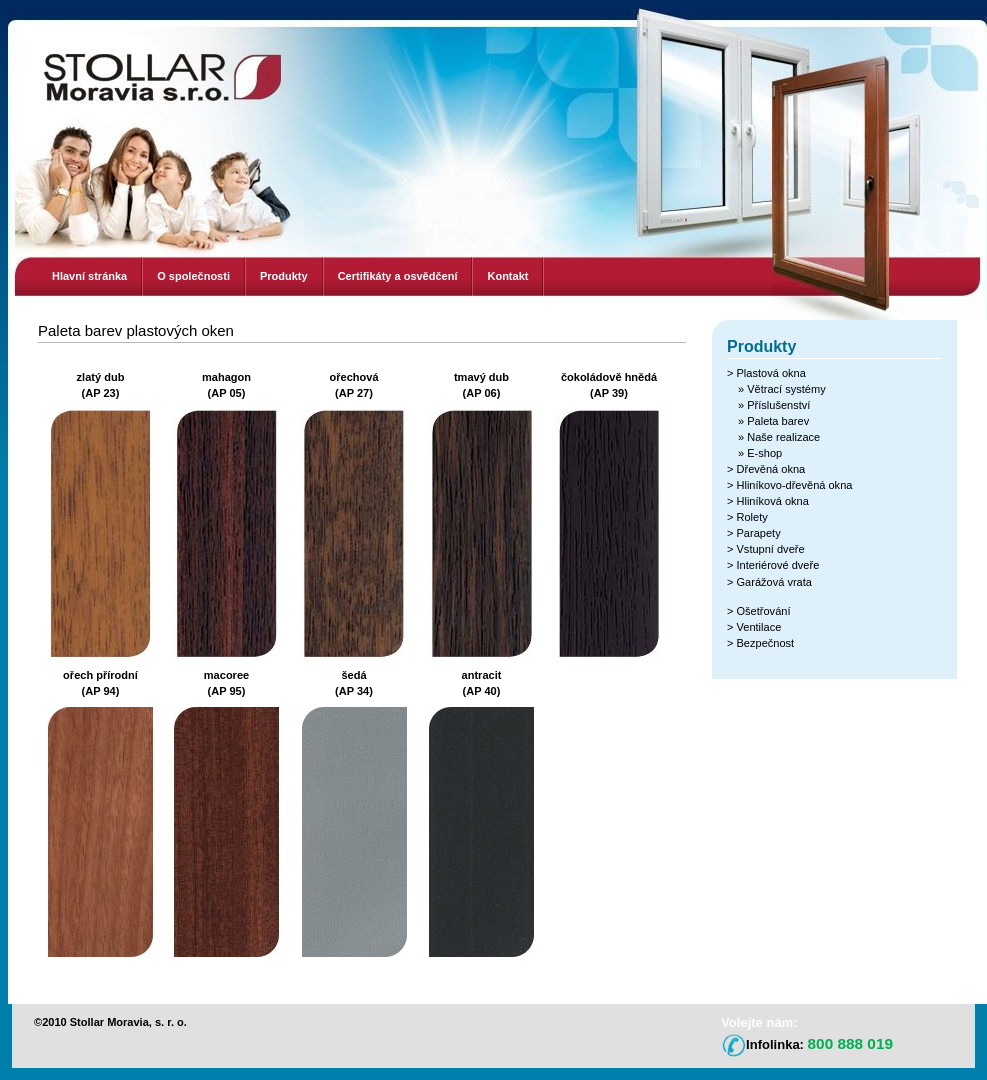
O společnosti (193, 276)
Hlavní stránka (89, 276)
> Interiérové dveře (773, 565)
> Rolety (747, 517)
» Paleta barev (773, 421)
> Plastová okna (766, 373)
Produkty (284, 276)
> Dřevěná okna (766, 469)
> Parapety (754, 533)
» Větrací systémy (782, 389)
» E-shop (760, 453)
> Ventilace (754, 627)
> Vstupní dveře (766, 549)
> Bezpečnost (760, 643)
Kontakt (507, 276)
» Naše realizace (779, 437)
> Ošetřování (758, 611)
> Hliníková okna (768, 501)
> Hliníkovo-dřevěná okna (789, 485)
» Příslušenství (774, 405)
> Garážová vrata (769, 582)
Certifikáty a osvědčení (398, 276)
